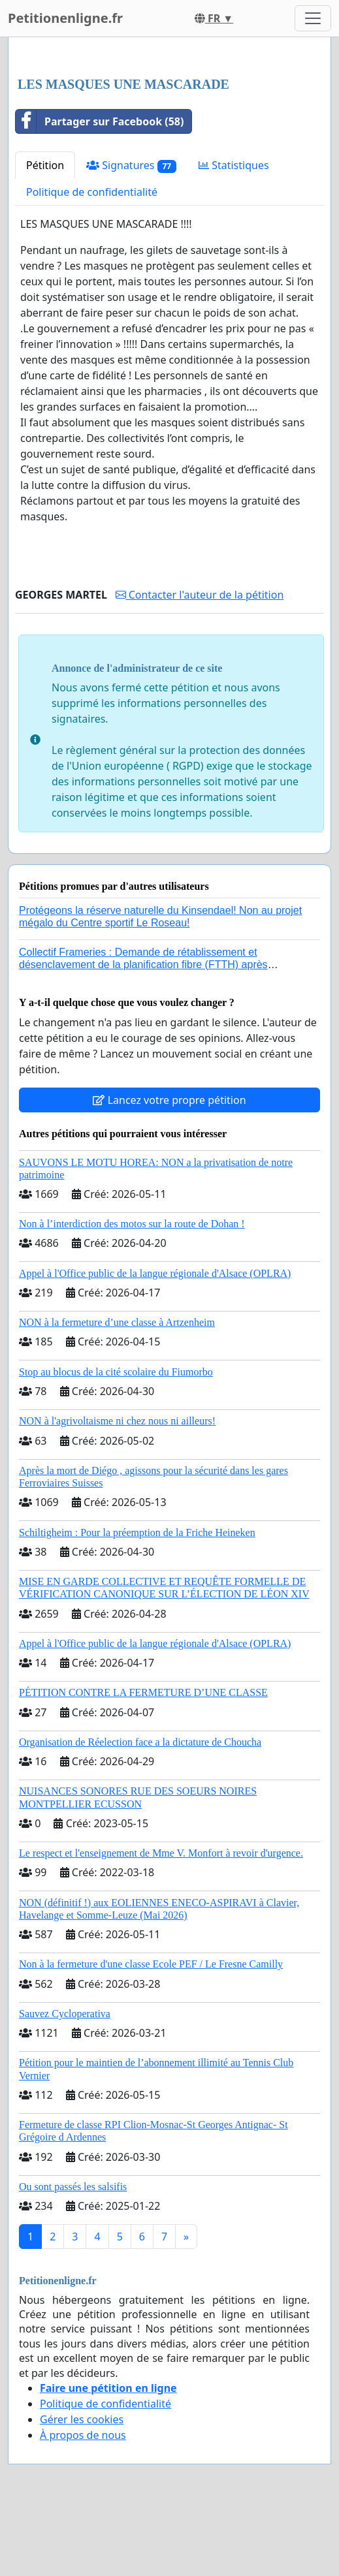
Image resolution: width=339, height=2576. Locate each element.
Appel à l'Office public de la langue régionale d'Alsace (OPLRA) (155, 1273)
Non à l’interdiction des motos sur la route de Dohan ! (132, 1223)
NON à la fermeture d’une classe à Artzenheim (117, 1322)
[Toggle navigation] (313, 18)
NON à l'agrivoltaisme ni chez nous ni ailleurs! (117, 1420)
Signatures (131, 165)
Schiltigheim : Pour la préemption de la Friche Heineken (137, 1532)
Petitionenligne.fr (65, 18)
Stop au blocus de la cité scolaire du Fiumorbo (116, 1371)
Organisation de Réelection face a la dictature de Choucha (140, 1742)
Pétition (45, 165)
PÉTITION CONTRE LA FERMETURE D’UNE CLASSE (143, 1692)
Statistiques (234, 165)
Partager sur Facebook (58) (100, 121)
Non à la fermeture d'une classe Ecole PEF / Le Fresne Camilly (151, 1964)
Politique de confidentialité (91, 192)
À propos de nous (83, 2435)
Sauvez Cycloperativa (64, 2013)
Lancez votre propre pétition (169, 1100)
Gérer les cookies (81, 2419)
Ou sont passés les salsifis (73, 2186)
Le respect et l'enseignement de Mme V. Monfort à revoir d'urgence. (161, 1853)
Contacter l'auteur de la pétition (200, 595)
